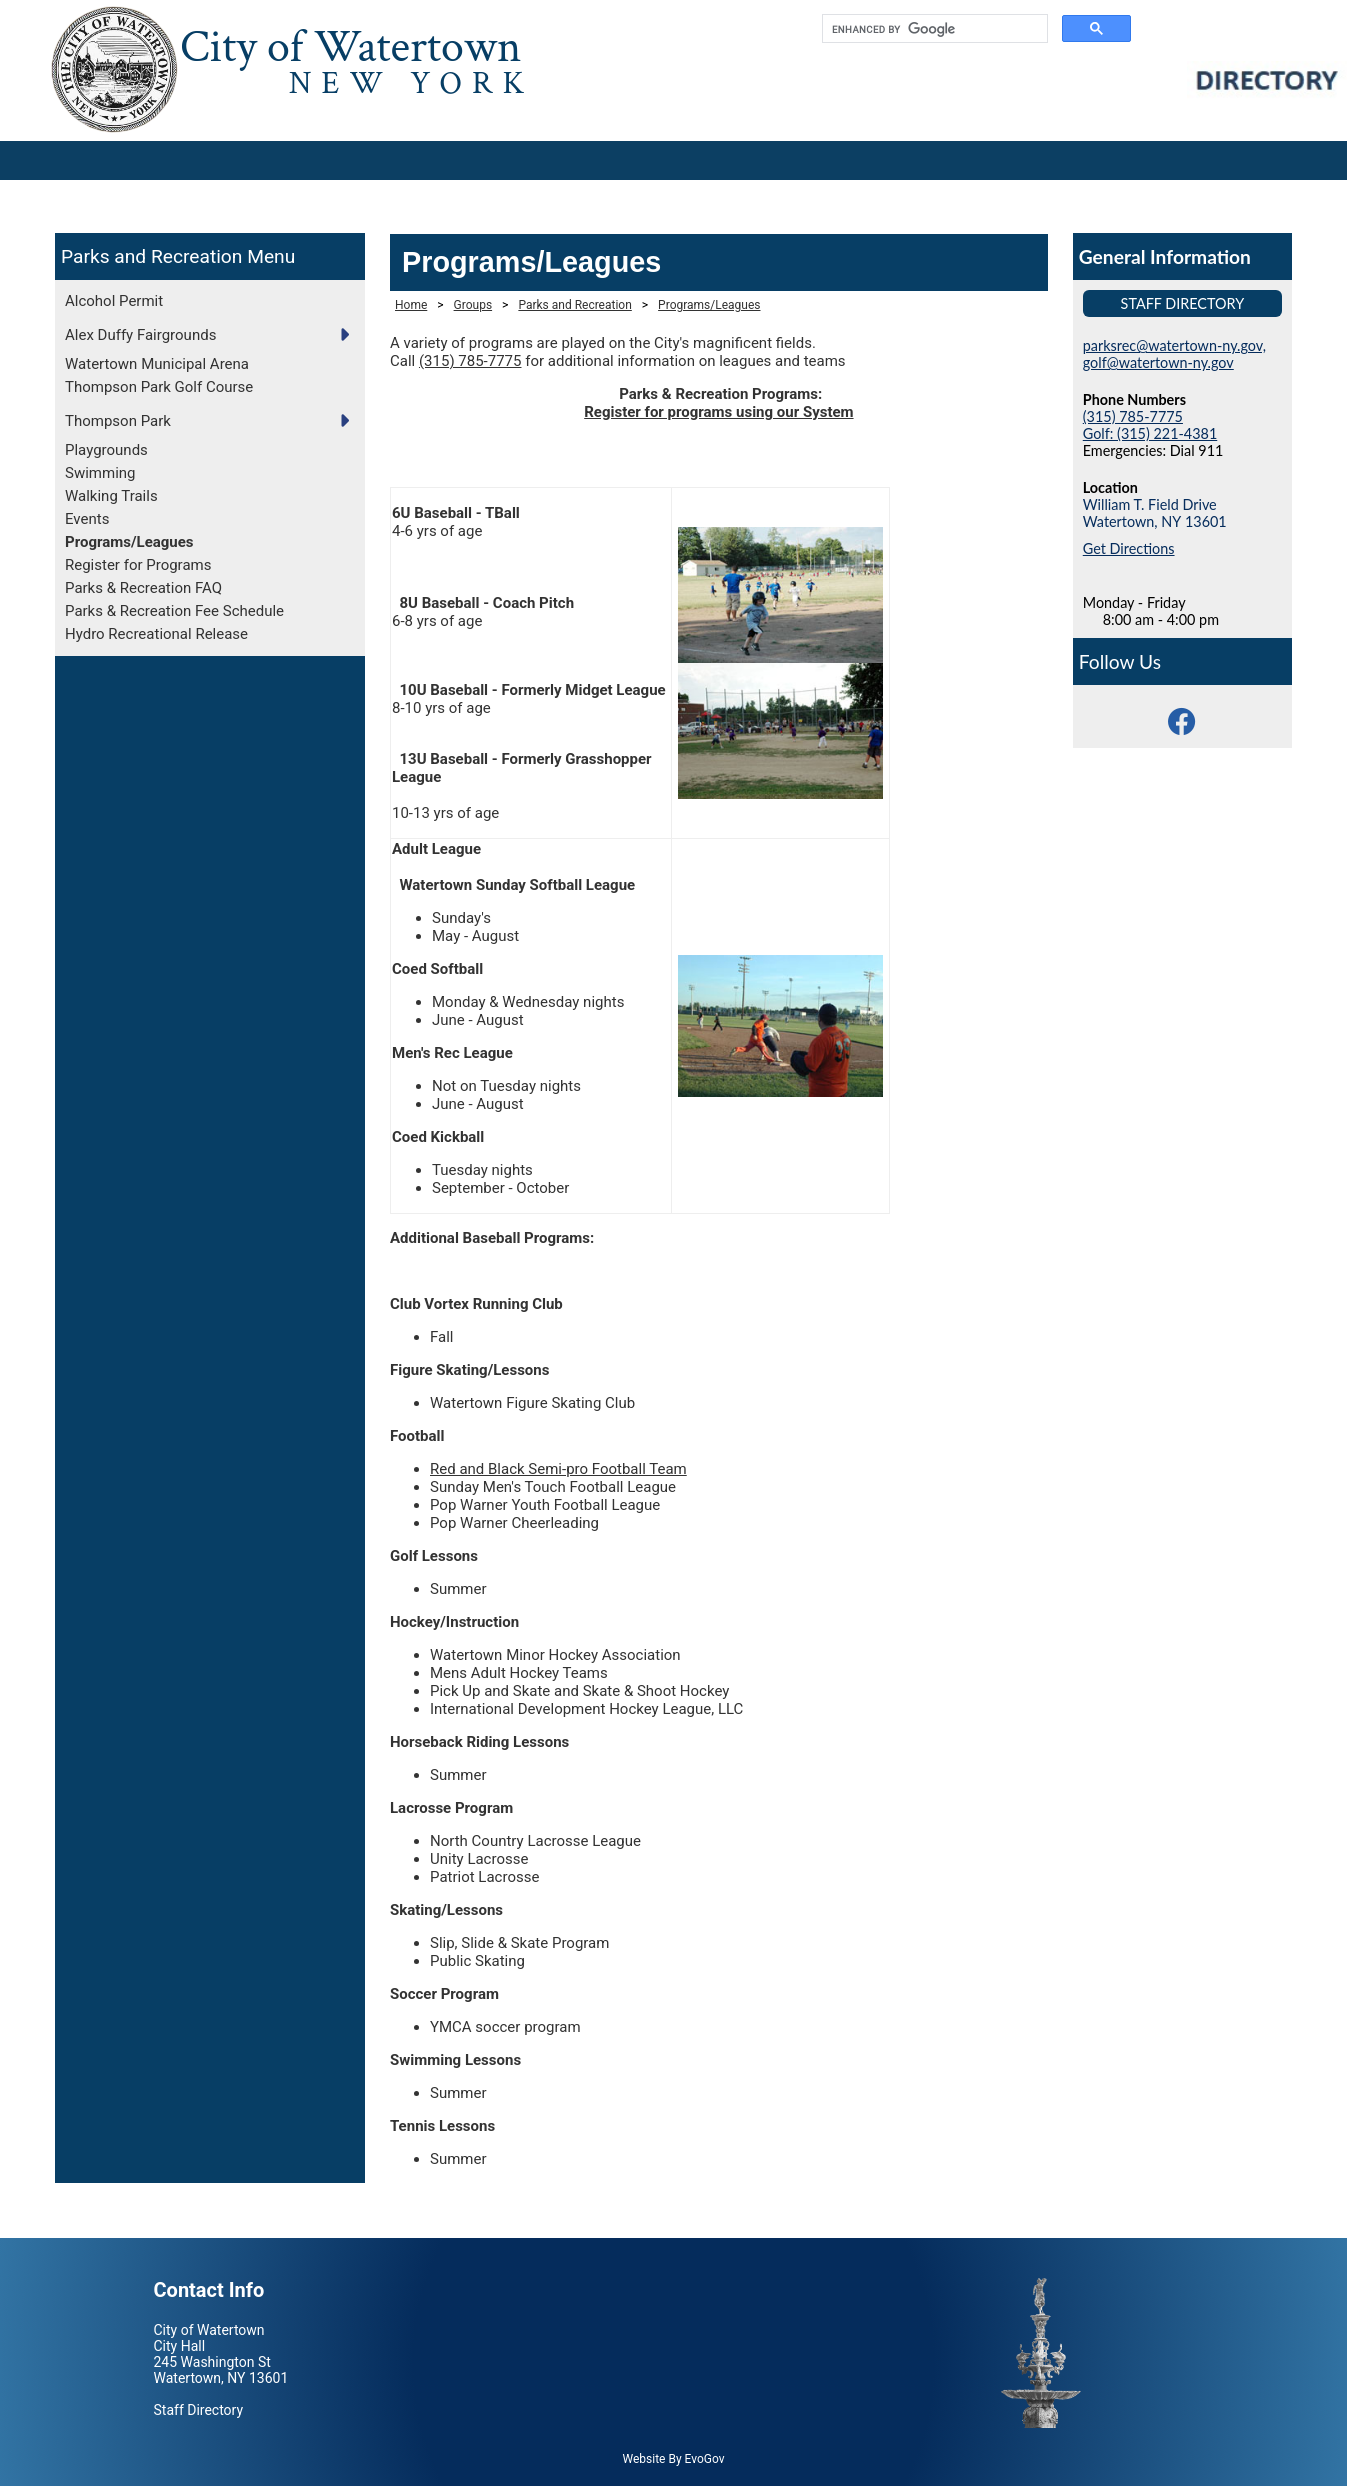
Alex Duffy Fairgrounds (140, 335)
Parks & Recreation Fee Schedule (174, 611)
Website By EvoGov (673, 2459)
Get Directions (1129, 548)
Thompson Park (118, 421)
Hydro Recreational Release (156, 634)
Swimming (100, 473)
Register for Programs (138, 565)
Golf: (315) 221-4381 (1150, 433)
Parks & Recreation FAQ (143, 588)
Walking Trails (111, 496)
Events (87, 519)
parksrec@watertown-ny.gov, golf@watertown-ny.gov (1174, 354)
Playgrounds (106, 450)
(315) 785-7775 (470, 361)
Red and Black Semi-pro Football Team (558, 1469)
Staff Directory (1183, 303)
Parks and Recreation (151, 256)
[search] (933, 29)
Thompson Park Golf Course (159, 387)
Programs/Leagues (129, 542)
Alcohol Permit (114, 301)
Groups (473, 305)
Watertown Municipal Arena (157, 364)
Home (411, 305)
